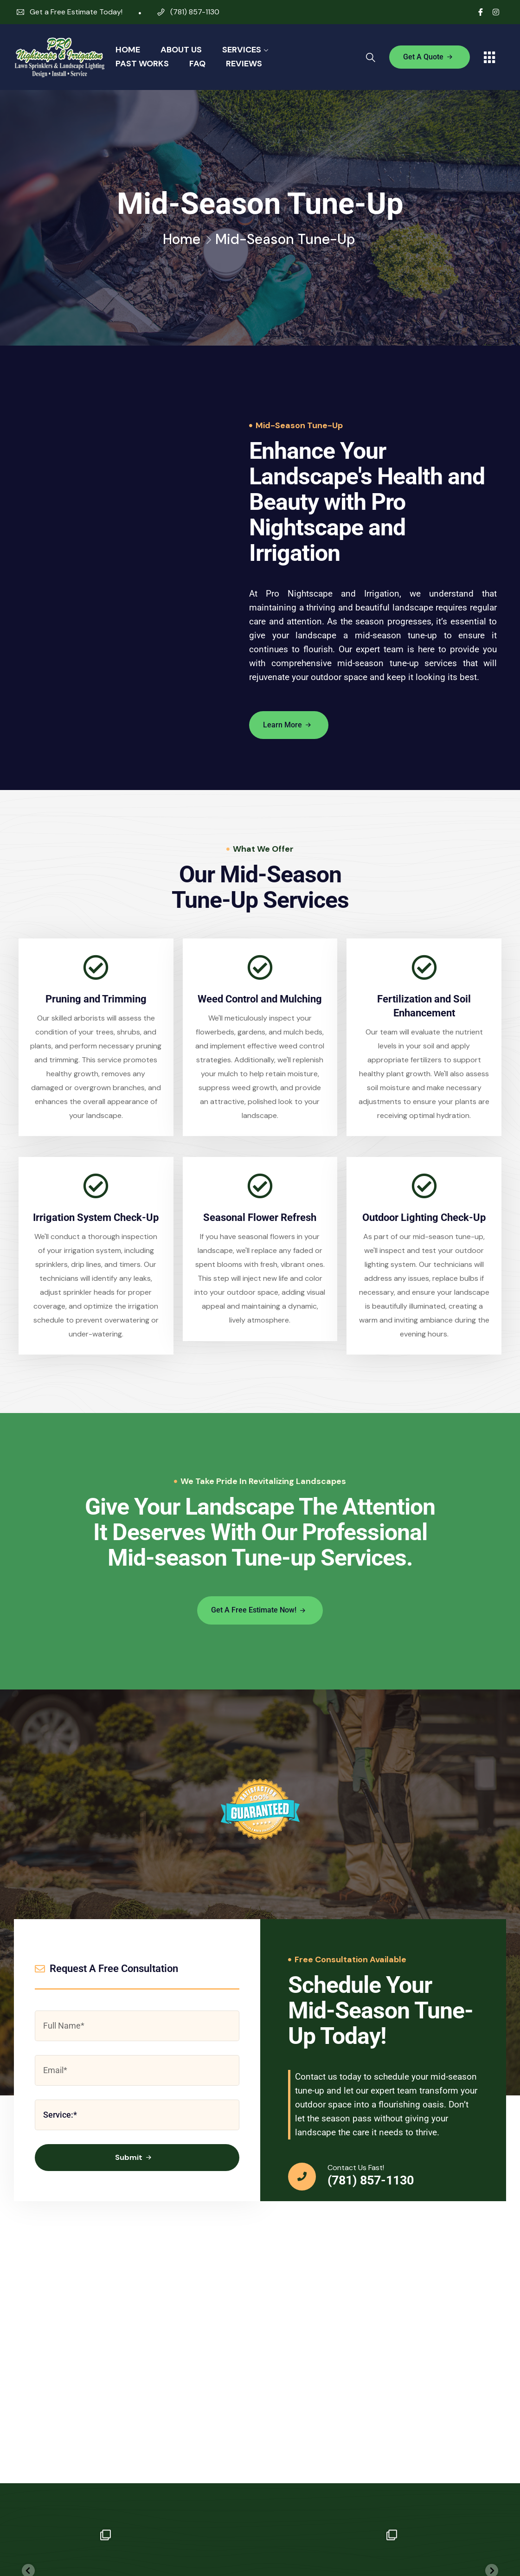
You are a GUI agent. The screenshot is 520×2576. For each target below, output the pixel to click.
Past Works (142, 63)
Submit (133, 2159)
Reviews (244, 63)
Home (128, 49)
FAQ (197, 63)
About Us (181, 49)
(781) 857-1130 (194, 12)
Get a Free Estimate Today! (76, 12)
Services (241, 49)
